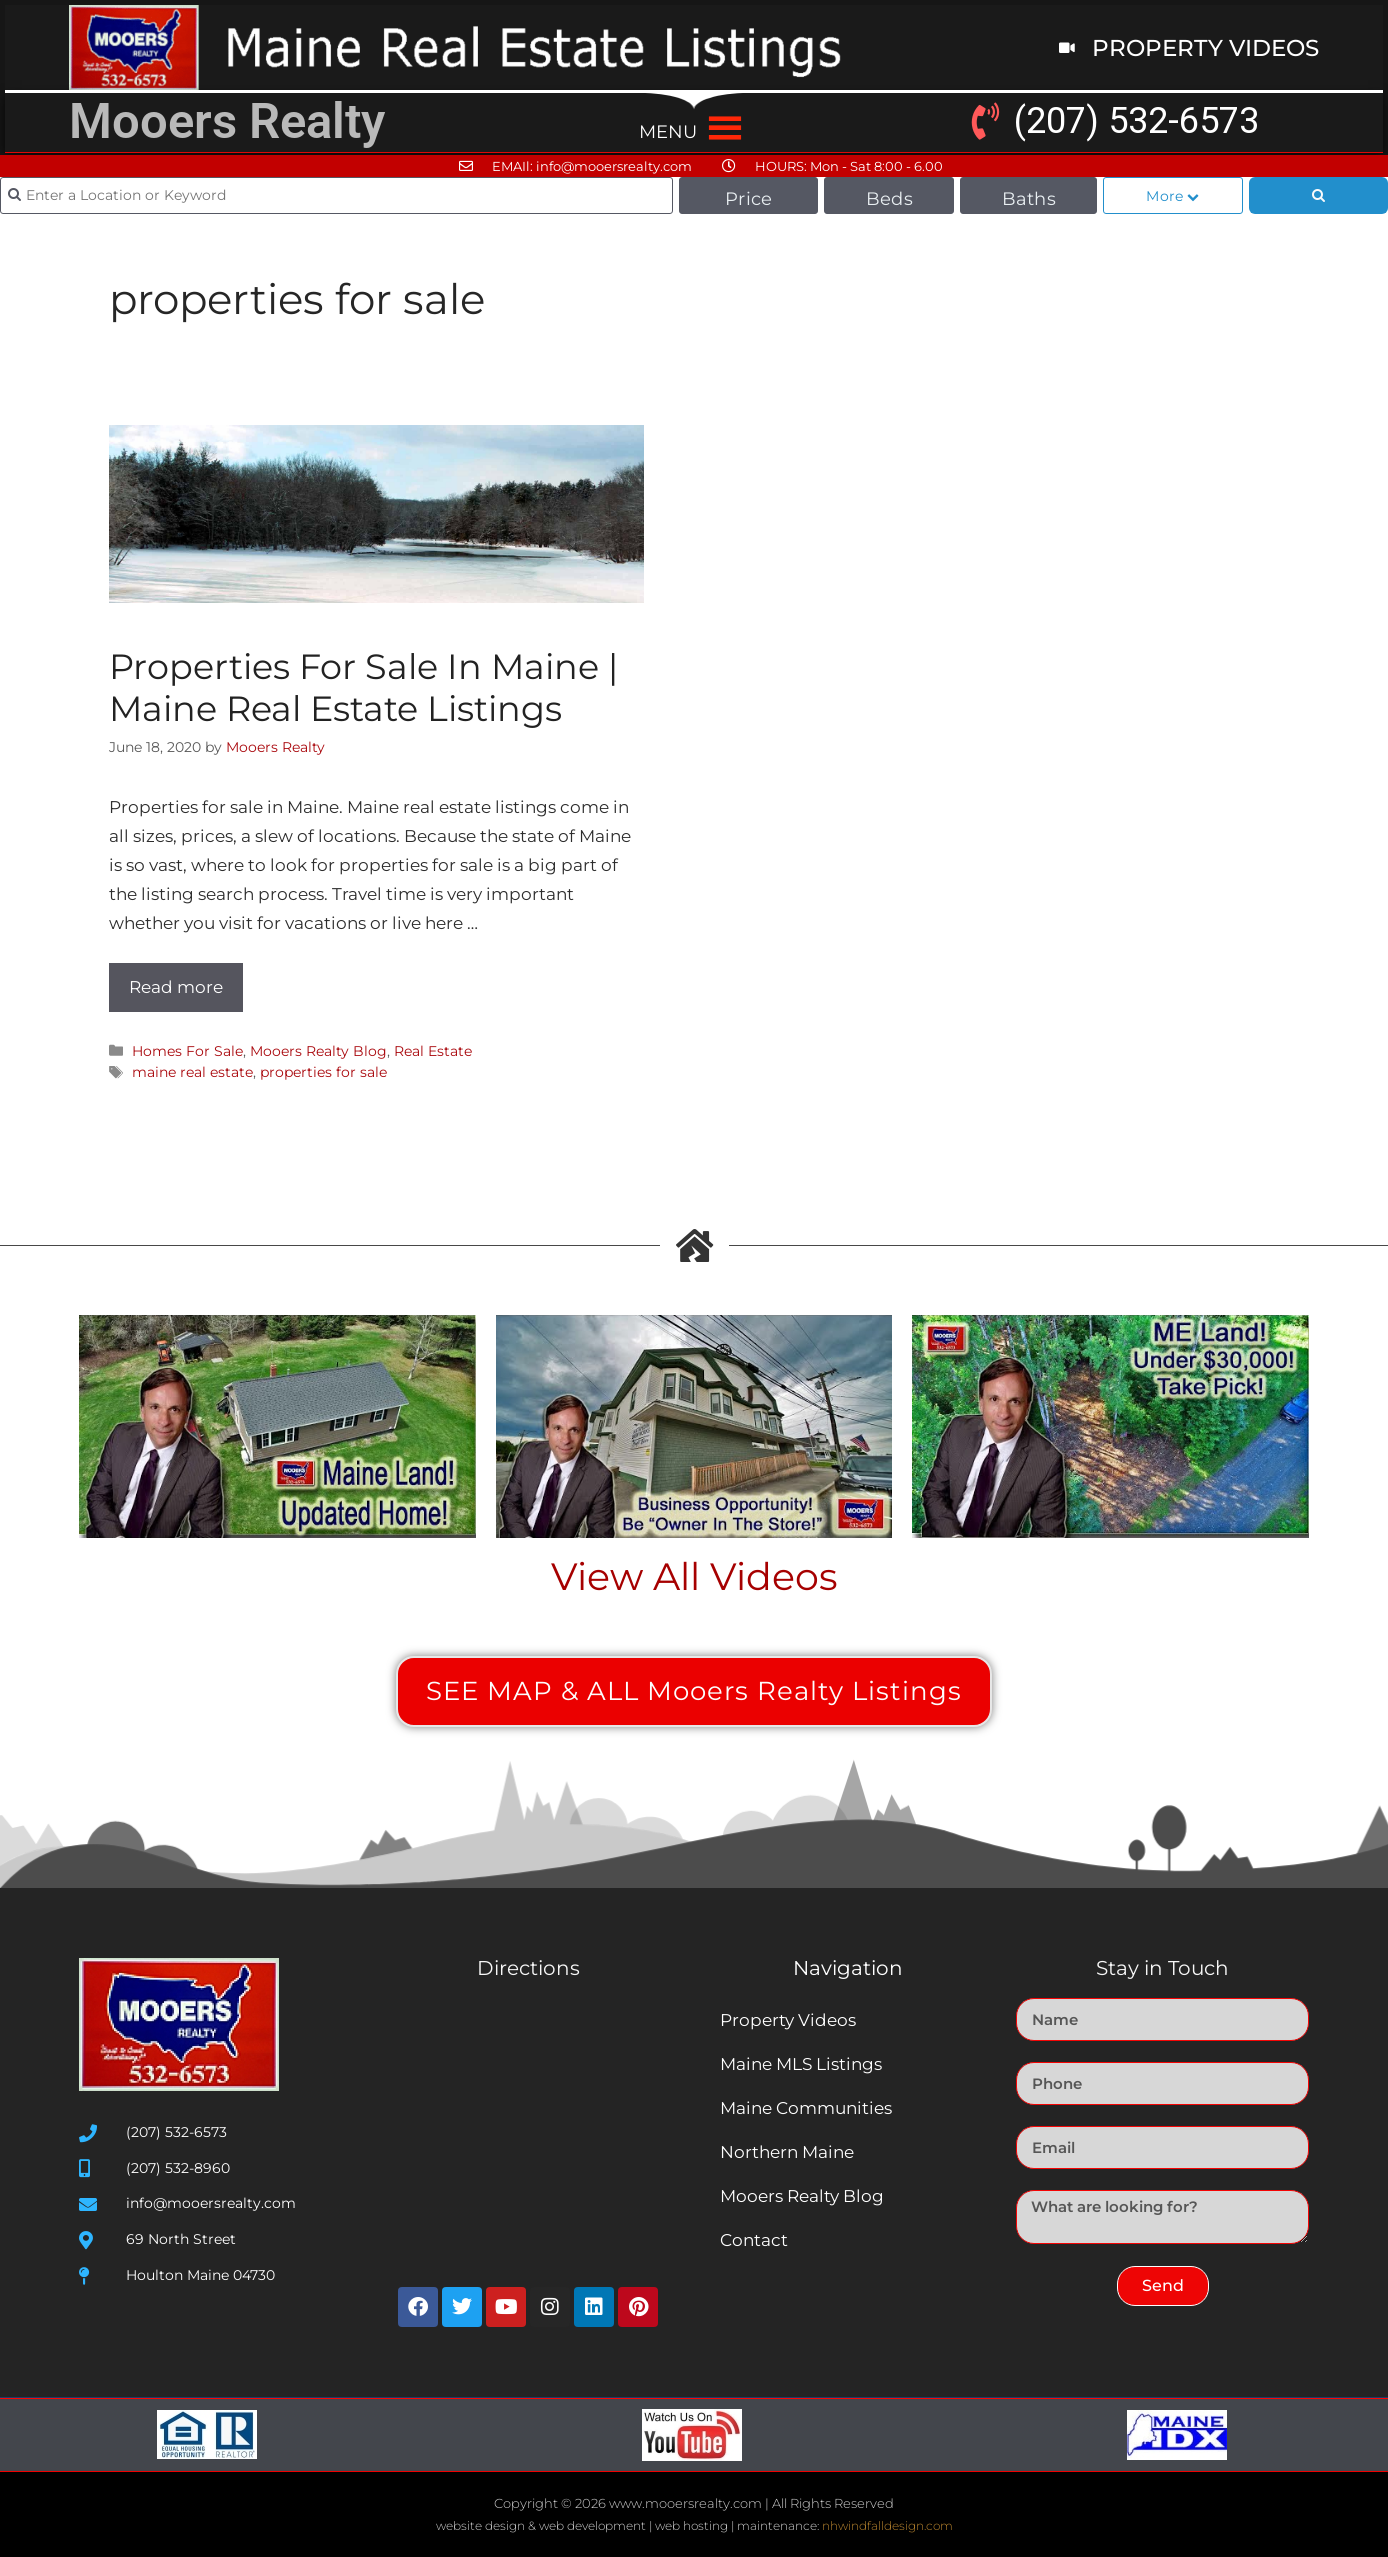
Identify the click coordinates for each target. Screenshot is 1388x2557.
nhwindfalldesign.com (887, 2525)
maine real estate (192, 1072)
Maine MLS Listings (801, 2064)
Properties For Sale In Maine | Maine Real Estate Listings (363, 687)
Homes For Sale (187, 1051)
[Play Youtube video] (277, 1426)
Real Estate (433, 1051)
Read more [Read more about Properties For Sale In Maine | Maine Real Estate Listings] (176, 987)
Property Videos (788, 2020)
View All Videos (694, 1576)
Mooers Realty (227, 121)
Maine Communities (806, 2108)
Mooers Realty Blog (318, 1051)
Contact (754, 2240)
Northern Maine (787, 2152)
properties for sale (323, 1072)
